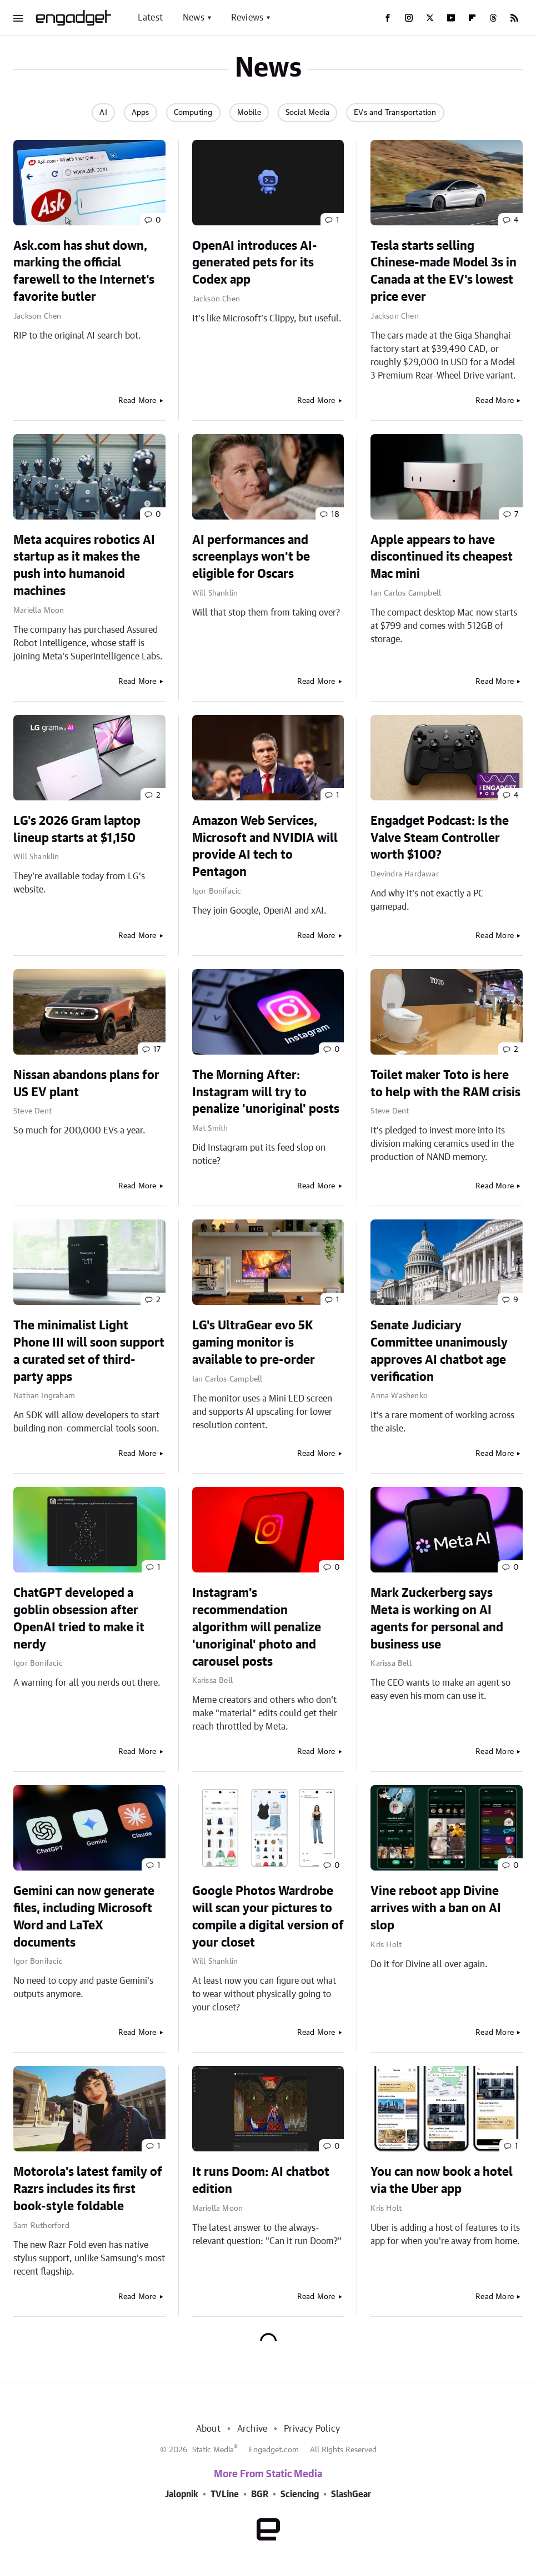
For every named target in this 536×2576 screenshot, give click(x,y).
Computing (193, 113)
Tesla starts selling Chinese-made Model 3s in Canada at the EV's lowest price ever (443, 271)
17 (157, 1049)
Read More (137, 401)
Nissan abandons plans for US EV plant (86, 1083)
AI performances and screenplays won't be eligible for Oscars (251, 557)
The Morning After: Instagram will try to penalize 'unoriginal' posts (265, 1092)
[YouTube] (451, 17)
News (193, 17)
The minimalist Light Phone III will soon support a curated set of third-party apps (88, 1351)
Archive (252, 2428)
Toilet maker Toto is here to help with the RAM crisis (445, 1083)
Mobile (249, 113)
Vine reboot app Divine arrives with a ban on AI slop (435, 1908)
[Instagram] (408, 17)
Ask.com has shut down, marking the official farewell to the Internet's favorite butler (83, 271)
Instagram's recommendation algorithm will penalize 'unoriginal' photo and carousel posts (256, 1627)
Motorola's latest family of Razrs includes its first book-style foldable (87, 2189)
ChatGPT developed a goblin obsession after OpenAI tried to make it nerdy (78, 1618)
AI (103, 113)
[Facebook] (387, 17)
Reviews (247, 17)
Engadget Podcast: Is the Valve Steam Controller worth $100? (439, 838)
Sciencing (299, 2494)
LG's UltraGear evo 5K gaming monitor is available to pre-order (253, 1342)
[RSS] (514, 17)
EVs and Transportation (395, 113)
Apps (140, 113)
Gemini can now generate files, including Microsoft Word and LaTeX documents (83, 1916)
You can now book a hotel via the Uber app (441, 2180)
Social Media (307, 113)
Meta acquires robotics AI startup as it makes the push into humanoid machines (84, 565)
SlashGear (351, 2494)
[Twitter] (430, 17)
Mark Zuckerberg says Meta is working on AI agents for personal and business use (436, 1618)
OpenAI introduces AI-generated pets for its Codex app (254, 263)
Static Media (213, 2450)
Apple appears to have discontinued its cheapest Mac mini (441, 557)
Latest (150, 17)
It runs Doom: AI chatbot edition (260, 2180)
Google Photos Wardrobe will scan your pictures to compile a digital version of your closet (268, 1916)
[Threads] (493, 17)
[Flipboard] (472, 17)
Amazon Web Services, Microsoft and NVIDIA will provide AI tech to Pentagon (265, 846)
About (208, 2428)
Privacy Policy (312, 2428)
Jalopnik (181, 2494)
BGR (259, 2494)
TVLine (225, 2494)
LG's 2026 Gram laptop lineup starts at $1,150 (77, 829)
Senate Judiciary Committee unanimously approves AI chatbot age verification (439, 1351)
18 (335, 514)
